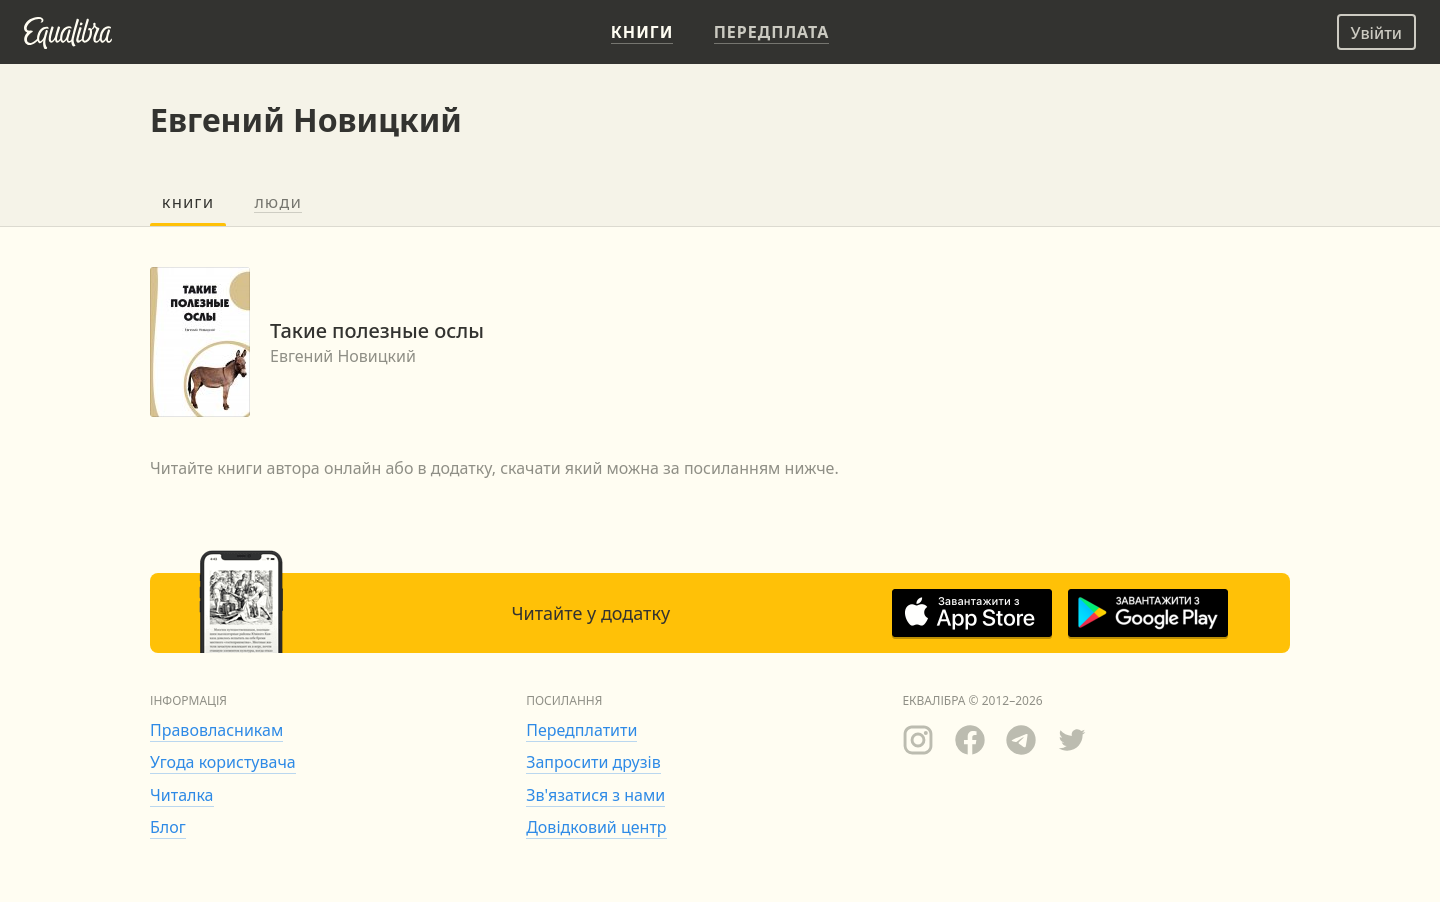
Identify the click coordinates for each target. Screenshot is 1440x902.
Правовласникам (216, 730)
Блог (168, 827)
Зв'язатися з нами (595, 795)
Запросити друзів (593, 762)
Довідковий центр (596, 827)
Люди (278, 203)
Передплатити (581, 730)
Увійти (1376, 33)
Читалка (182, 795)
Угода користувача (223, 762)
